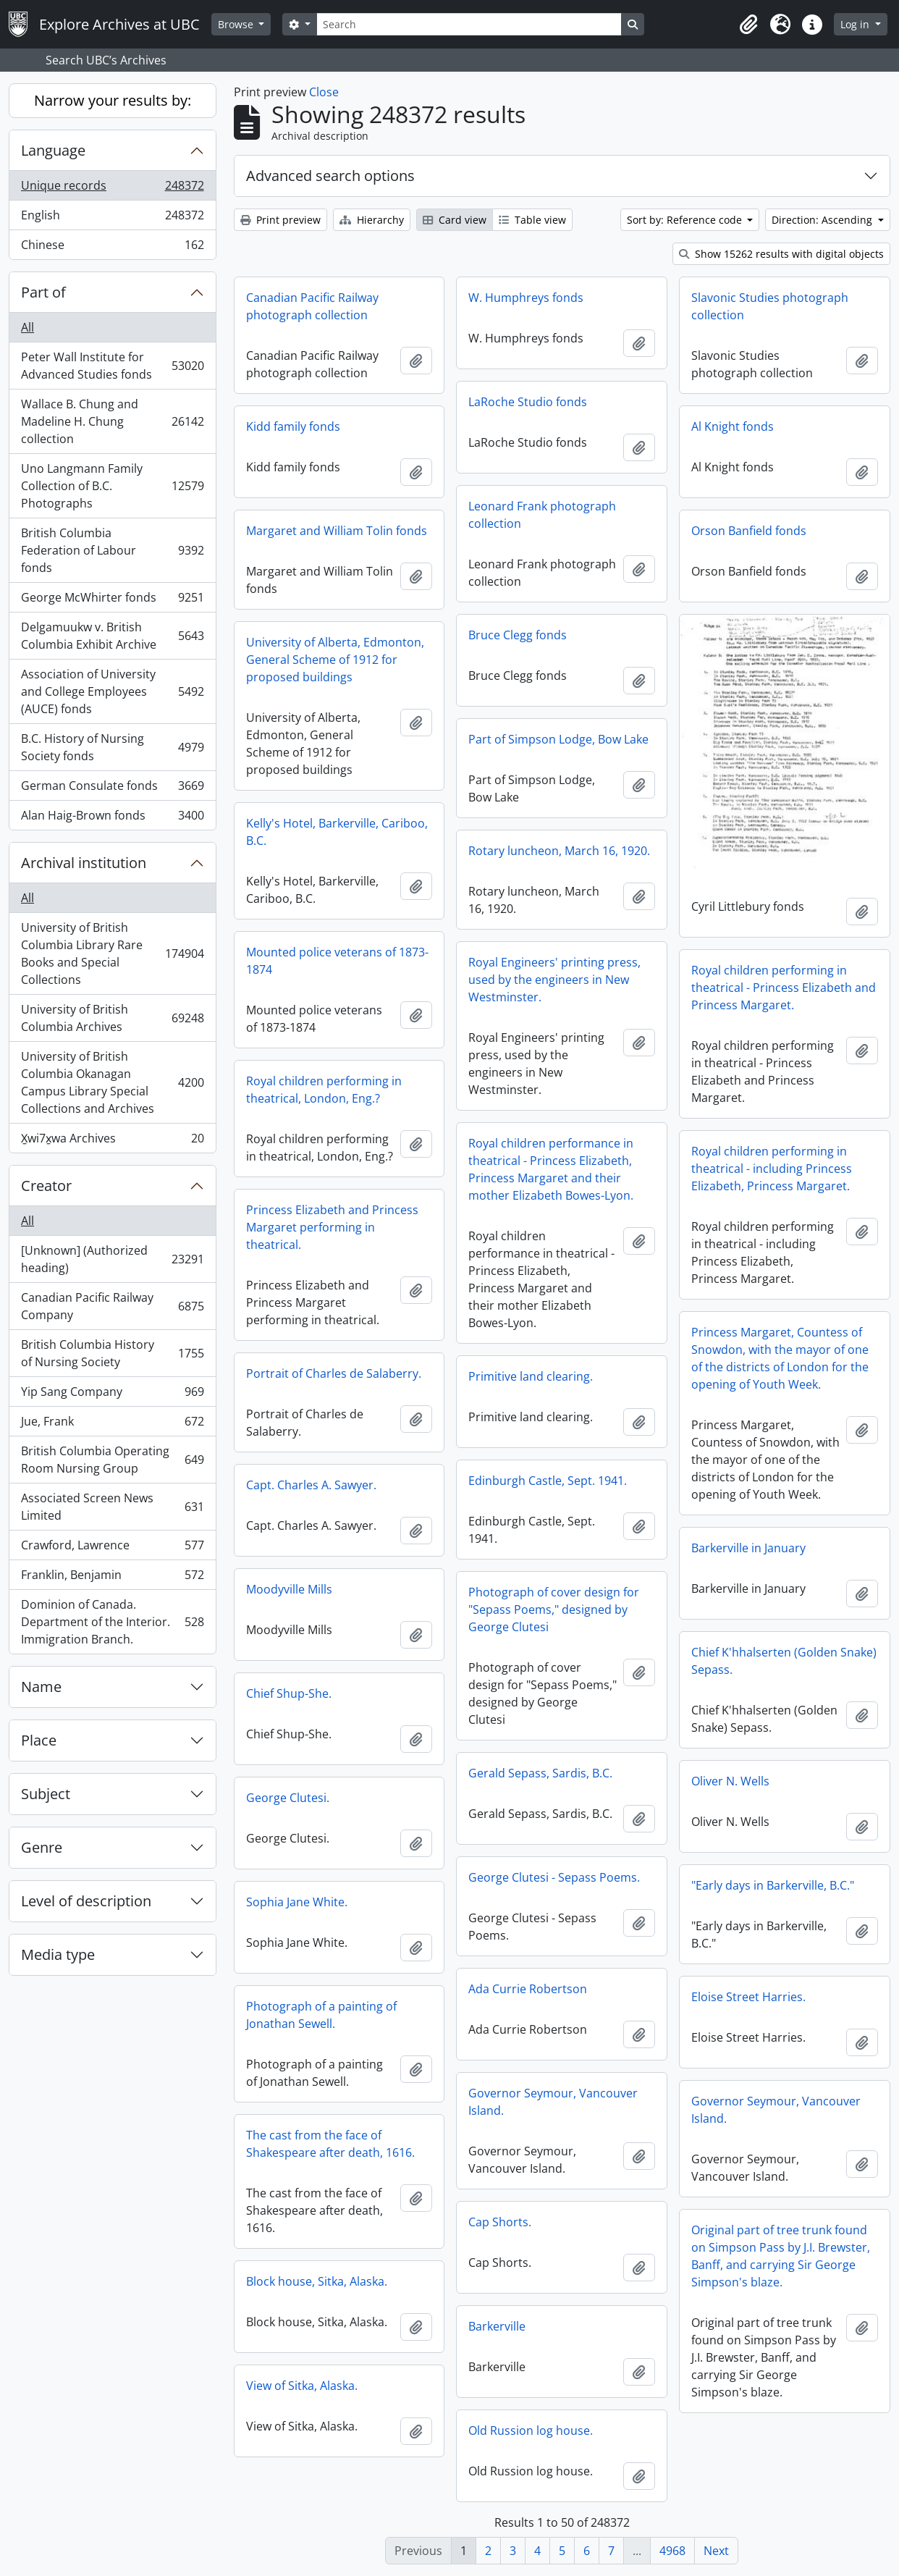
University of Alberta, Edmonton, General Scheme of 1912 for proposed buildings (335, 659)
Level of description (86, 1901)
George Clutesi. (287, 1798)
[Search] (469, 24)
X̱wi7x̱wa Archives (112, 1141)
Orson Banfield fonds (748, 531)
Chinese (112, 247)
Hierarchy (371, 220)
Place (38, 1740)
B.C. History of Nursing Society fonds (112, 747)
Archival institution (83, 862)
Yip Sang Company (112, 1395)
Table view (532, 220)
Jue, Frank (112, 1424)
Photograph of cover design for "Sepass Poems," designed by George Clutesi (553, 1609)
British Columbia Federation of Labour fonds (112, 550)
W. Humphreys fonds (525, 298)
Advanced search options (330, 175)
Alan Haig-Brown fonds (112, 818)
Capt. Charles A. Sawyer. (311, 1485)
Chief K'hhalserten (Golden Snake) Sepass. (784, 1661)
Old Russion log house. (530, 2430)
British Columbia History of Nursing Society (112, 1353)
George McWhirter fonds (112, 601)
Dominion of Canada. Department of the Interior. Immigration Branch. (112, 1621)
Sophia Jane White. (296, 1902)
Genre (41, 1847)
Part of (43, 292)
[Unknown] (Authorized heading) (112, 1259)
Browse (237, 24)
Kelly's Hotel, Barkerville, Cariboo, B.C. (337, 832)
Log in (856, 24)
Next (716, 2551)
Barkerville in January (748, 1548)
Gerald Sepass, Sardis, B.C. (540, 1773)
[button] (748, 25)
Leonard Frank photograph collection (542, 514)
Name (41, 1686)
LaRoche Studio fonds (527, 402)
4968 (672, 2551)
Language (53, 150)
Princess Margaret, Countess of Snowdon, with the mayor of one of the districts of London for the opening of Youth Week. (780, 1358)
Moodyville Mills (289, 1589)
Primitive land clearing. (530, 1376)
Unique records (112, 189)
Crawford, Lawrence (112, 1548)
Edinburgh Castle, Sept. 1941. (547, 1481)
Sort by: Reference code (686, 220)
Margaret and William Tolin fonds (336, 531)
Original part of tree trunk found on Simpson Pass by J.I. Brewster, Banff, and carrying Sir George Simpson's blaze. (780, 2256)
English (112, 218)
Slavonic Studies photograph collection (769, 306)
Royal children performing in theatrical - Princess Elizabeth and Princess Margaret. (783, 987)
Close (324, 92)
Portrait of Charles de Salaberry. (333, 1373)
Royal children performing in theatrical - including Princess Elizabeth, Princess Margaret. (771, 1168)
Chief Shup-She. (289, 1693)
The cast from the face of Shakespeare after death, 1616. (330, 2143)
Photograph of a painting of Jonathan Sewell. (321, 2015)
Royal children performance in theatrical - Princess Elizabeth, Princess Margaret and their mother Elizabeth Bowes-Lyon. (550, 1169)
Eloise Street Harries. (748, 1997)
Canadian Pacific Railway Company (112, 1306)
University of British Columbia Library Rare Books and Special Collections (112, 953)
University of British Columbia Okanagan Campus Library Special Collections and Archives (112, 1082)
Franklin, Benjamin (112, 1578)
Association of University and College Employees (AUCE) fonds (112, 691)
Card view (454, 220)
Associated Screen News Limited (112, 1506)
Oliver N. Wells (730, 1781)
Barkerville (497, 2326)
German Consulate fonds (112, 789)
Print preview (280, 220)
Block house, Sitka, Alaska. (316, 2281)
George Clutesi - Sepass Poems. (554, 1877)
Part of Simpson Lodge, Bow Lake (558, 739)
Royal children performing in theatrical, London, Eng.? (324, 1089)
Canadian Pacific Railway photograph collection (312, 306)
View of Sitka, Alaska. (302, 2386)
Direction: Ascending (823, 220)
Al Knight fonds (732, 426)
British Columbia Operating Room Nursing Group (112, 1459)
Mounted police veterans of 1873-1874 (337, 960)
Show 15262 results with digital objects (781, 254)
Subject (45, 1793)
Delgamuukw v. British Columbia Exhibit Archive (112, 635)
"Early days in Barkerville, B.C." (772, 1885)
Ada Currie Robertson (527, 1989)
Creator (46, 1185)
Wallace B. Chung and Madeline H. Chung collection (112, 421)
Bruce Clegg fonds (517, 635)
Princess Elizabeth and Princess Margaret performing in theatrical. (332, 1227)
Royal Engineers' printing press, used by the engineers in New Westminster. (554, 979)
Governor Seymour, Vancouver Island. (553, 2101)
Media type (58, 1954)
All (27, 327)
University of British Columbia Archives (112, 1018)
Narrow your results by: (112, 100)
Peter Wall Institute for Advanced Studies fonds (112, 365)
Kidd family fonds (293, 426)
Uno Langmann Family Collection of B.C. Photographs (112, 485)
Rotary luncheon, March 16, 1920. (559, 851)
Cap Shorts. (499, 2222)
